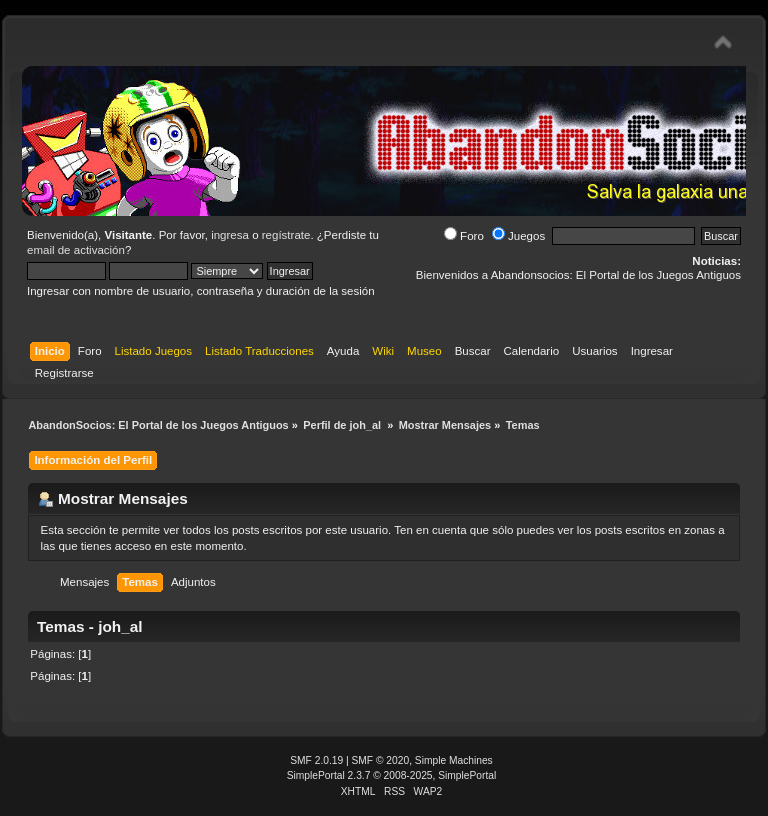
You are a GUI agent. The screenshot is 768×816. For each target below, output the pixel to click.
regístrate (286, 235)
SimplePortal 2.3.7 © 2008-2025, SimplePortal (392, 775)
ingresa (230, 235)
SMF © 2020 (381, 760)
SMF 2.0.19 (316, 760)
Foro (464, 236)
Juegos (518, 236)
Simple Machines (454, 760)
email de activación (76, 250)
